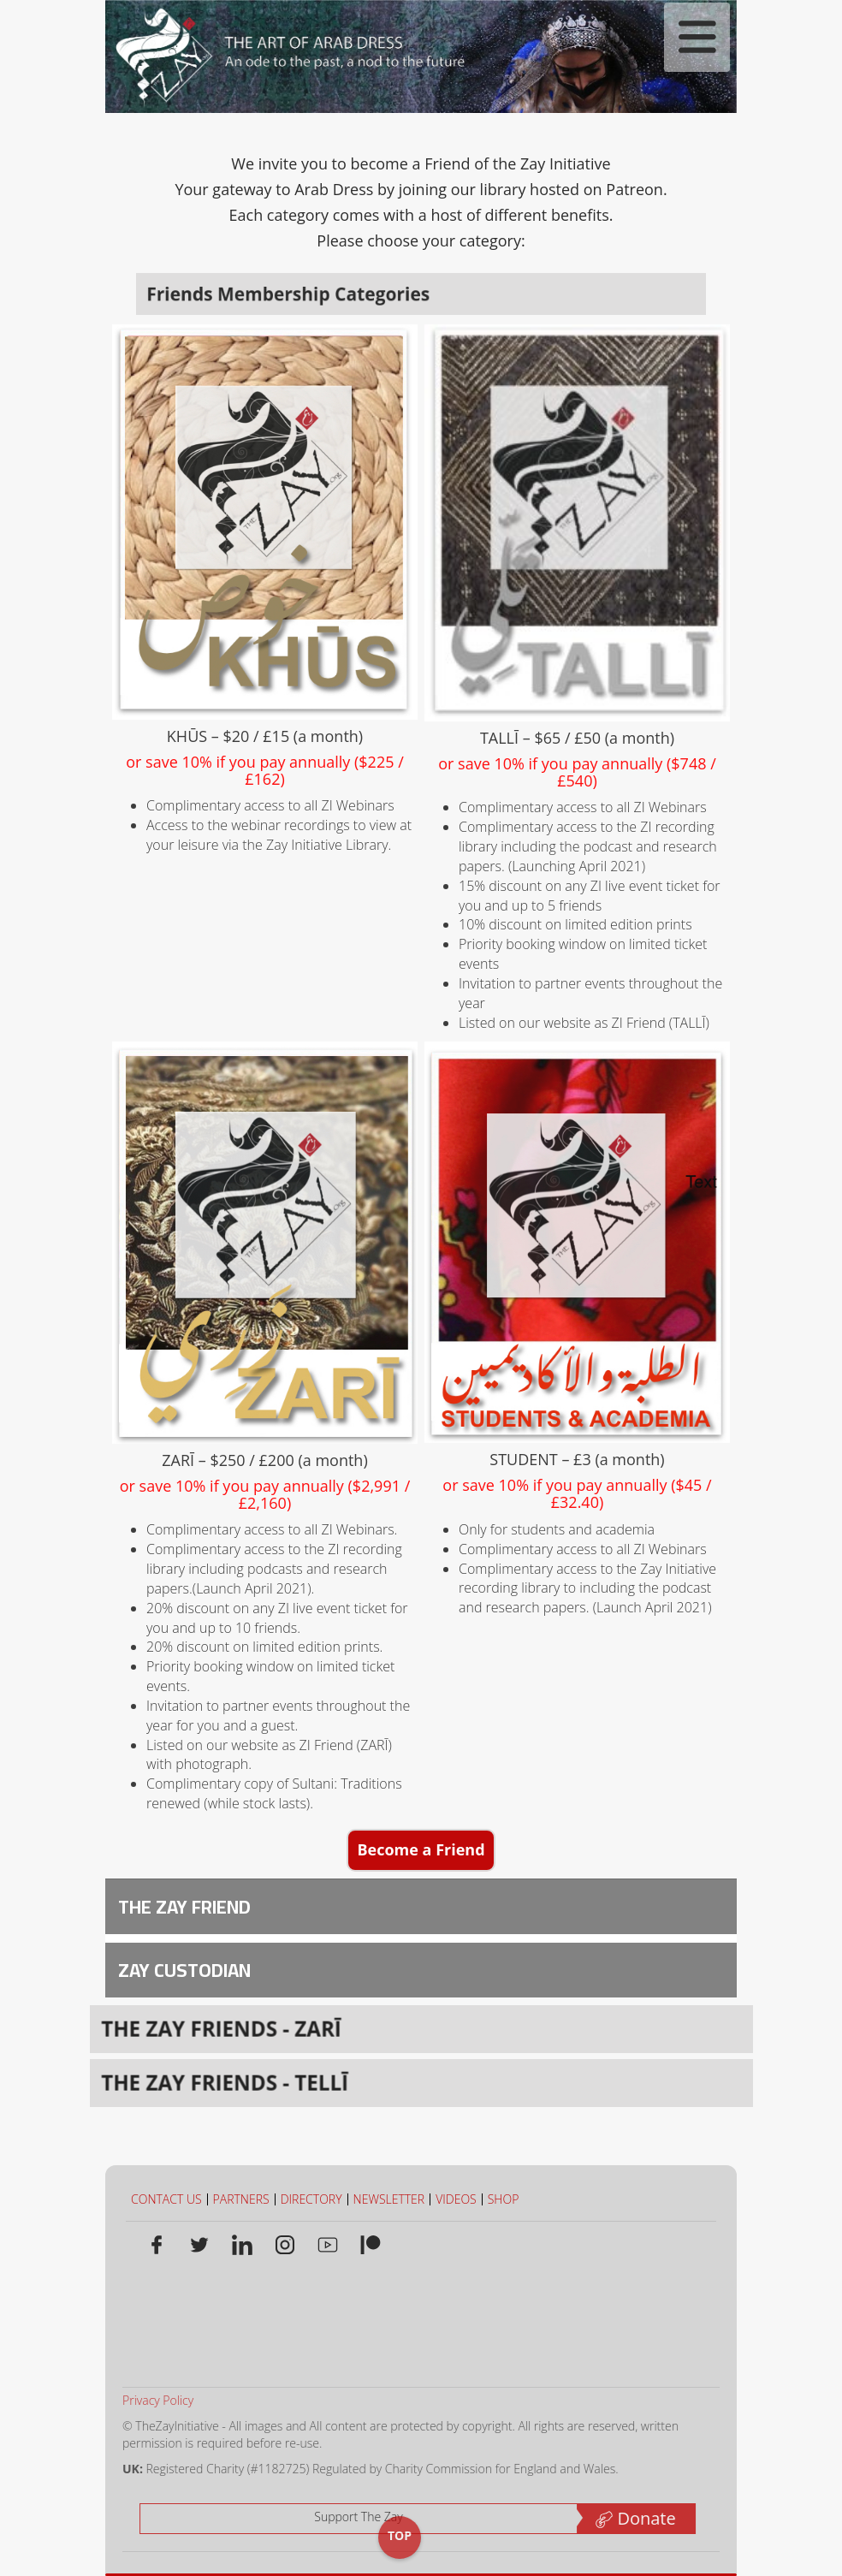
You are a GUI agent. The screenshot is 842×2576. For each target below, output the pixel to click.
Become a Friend (420, 1849)
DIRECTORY (311, 2199)
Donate (629, 2518)
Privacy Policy (151, 2400)
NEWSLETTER (389, 2199)
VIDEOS (456, 2199)
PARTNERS (241, 2199)
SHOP (503, 2199)
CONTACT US (166, 2199)
